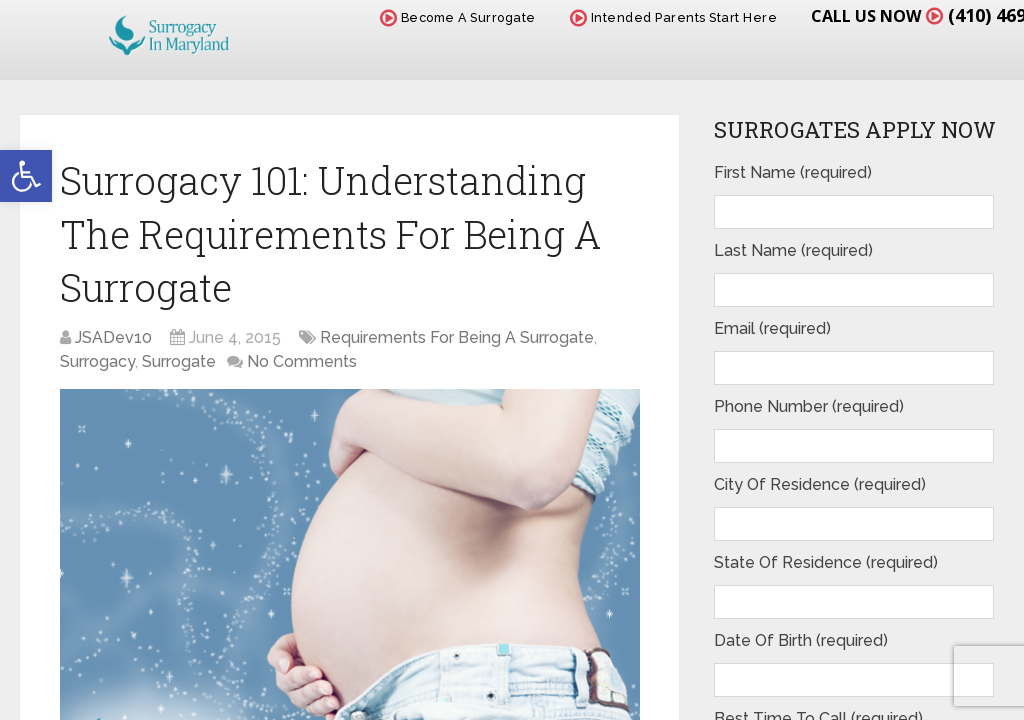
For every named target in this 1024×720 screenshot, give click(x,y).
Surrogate (179, 361)
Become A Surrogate (458, 17)
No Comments (302, 361)
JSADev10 (113, 337)
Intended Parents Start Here (674, 17)
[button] (26, 176)
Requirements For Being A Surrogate (457, 337)
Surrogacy (97, 361)
